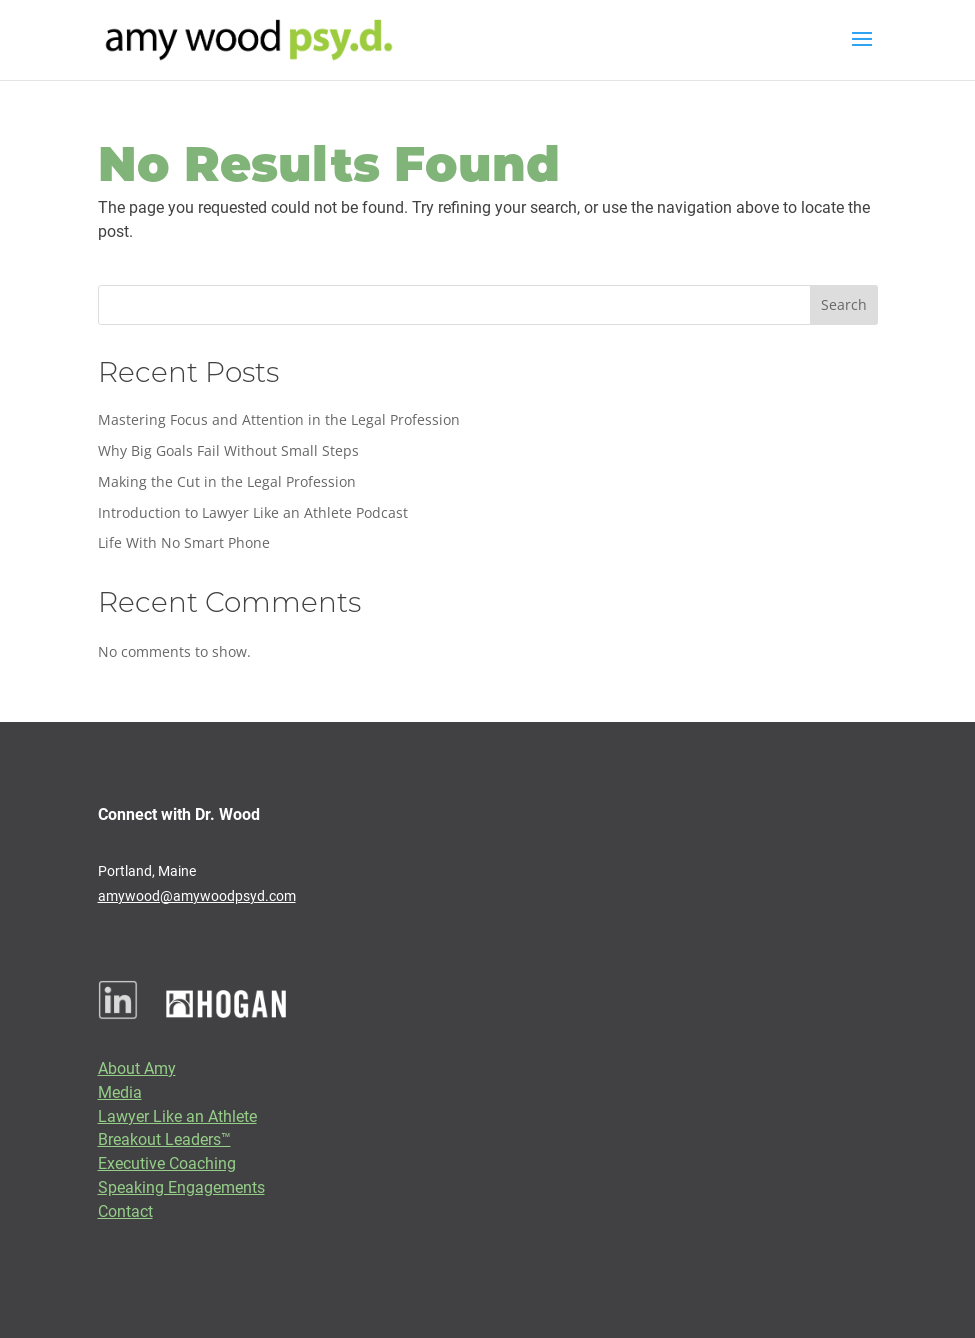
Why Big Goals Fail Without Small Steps (228, 450)
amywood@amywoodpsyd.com (197, 895)
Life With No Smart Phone (184, 542)
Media (120, 1091)
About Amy (137, 1067)
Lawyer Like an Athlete (177, 1115)
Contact (125, 1210)
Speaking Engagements (181, 1186)
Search (844, 304)
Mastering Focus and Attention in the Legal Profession (279, 419)
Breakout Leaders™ (164, 1138)
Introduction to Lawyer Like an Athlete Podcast (253, 512)
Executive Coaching (167, 1162)
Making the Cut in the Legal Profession (227, 481)
